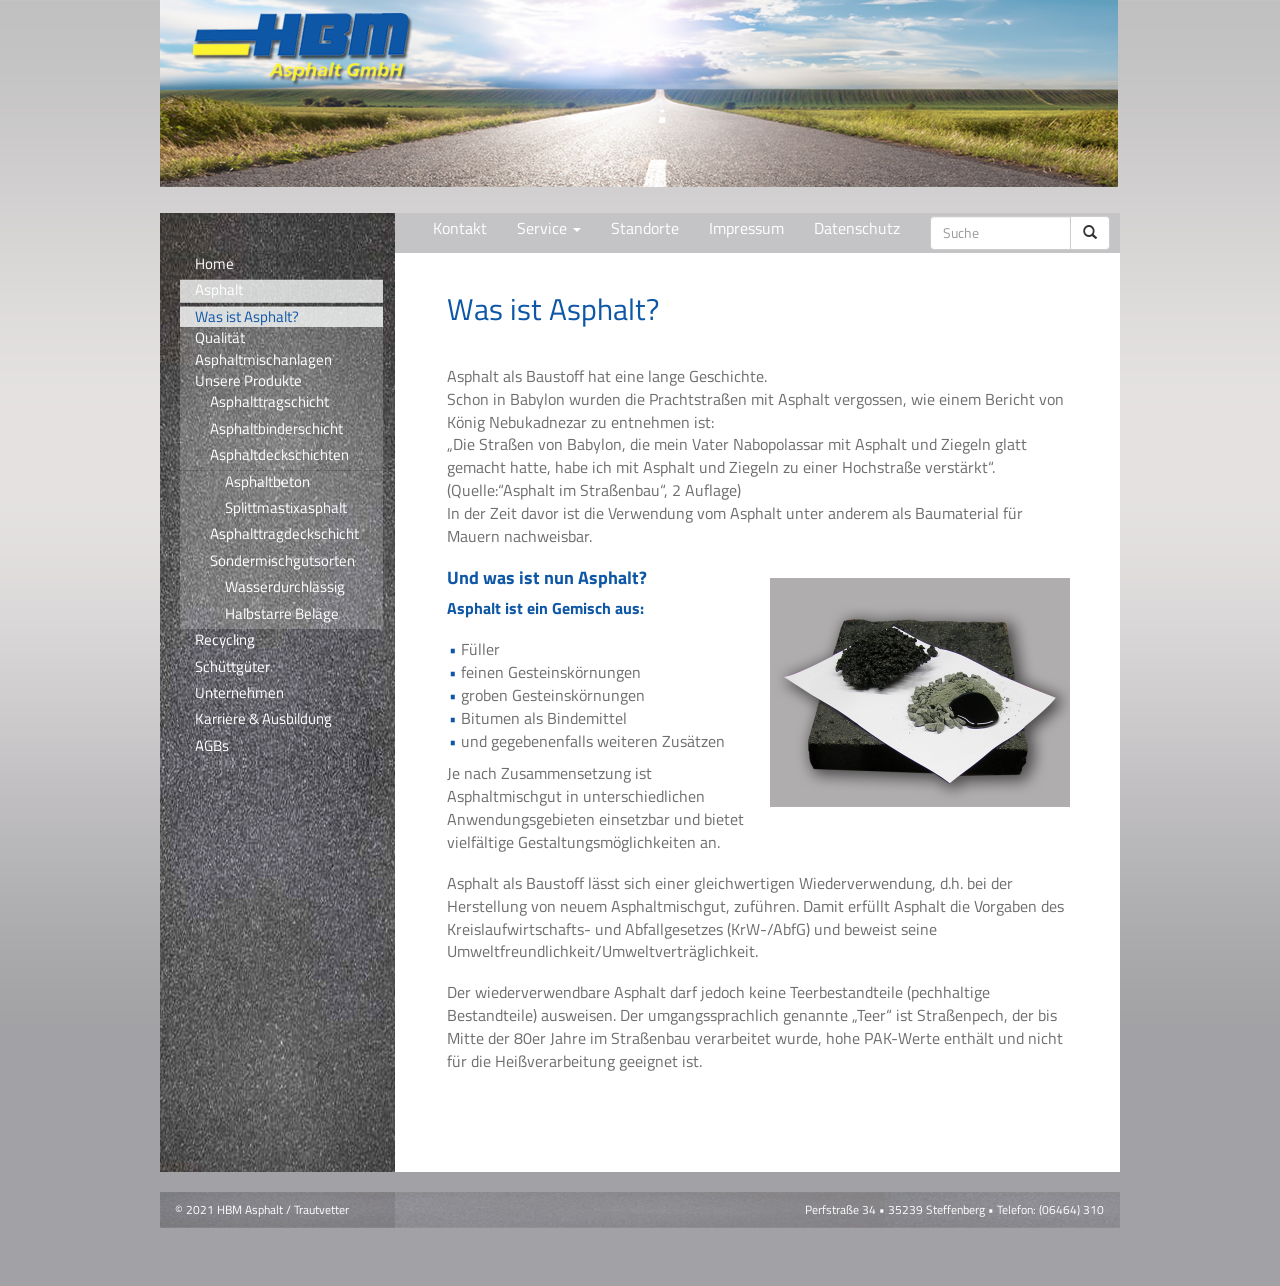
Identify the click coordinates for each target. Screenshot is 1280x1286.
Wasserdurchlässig (285, 587)
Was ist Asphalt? (247, 316)
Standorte (645, 228)
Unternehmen (239, 693)
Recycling (225, 640)
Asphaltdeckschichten (279, 455)
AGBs (212, 746)
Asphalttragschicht (269, 402)
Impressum (746, 228)
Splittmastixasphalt (286, 508)
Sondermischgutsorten (282, 561)
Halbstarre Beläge (282, 614)
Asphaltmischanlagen (263, 359)
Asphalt (219, 290)
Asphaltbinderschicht (276, 429)
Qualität (220, 337)
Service (549, 228)
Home (214, 264)
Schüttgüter (232, 667)
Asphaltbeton (267, 482)
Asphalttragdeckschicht (284, 534)
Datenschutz (857, 228)
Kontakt (460, 228)
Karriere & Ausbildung (263, 719)
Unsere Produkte (248, 380)
